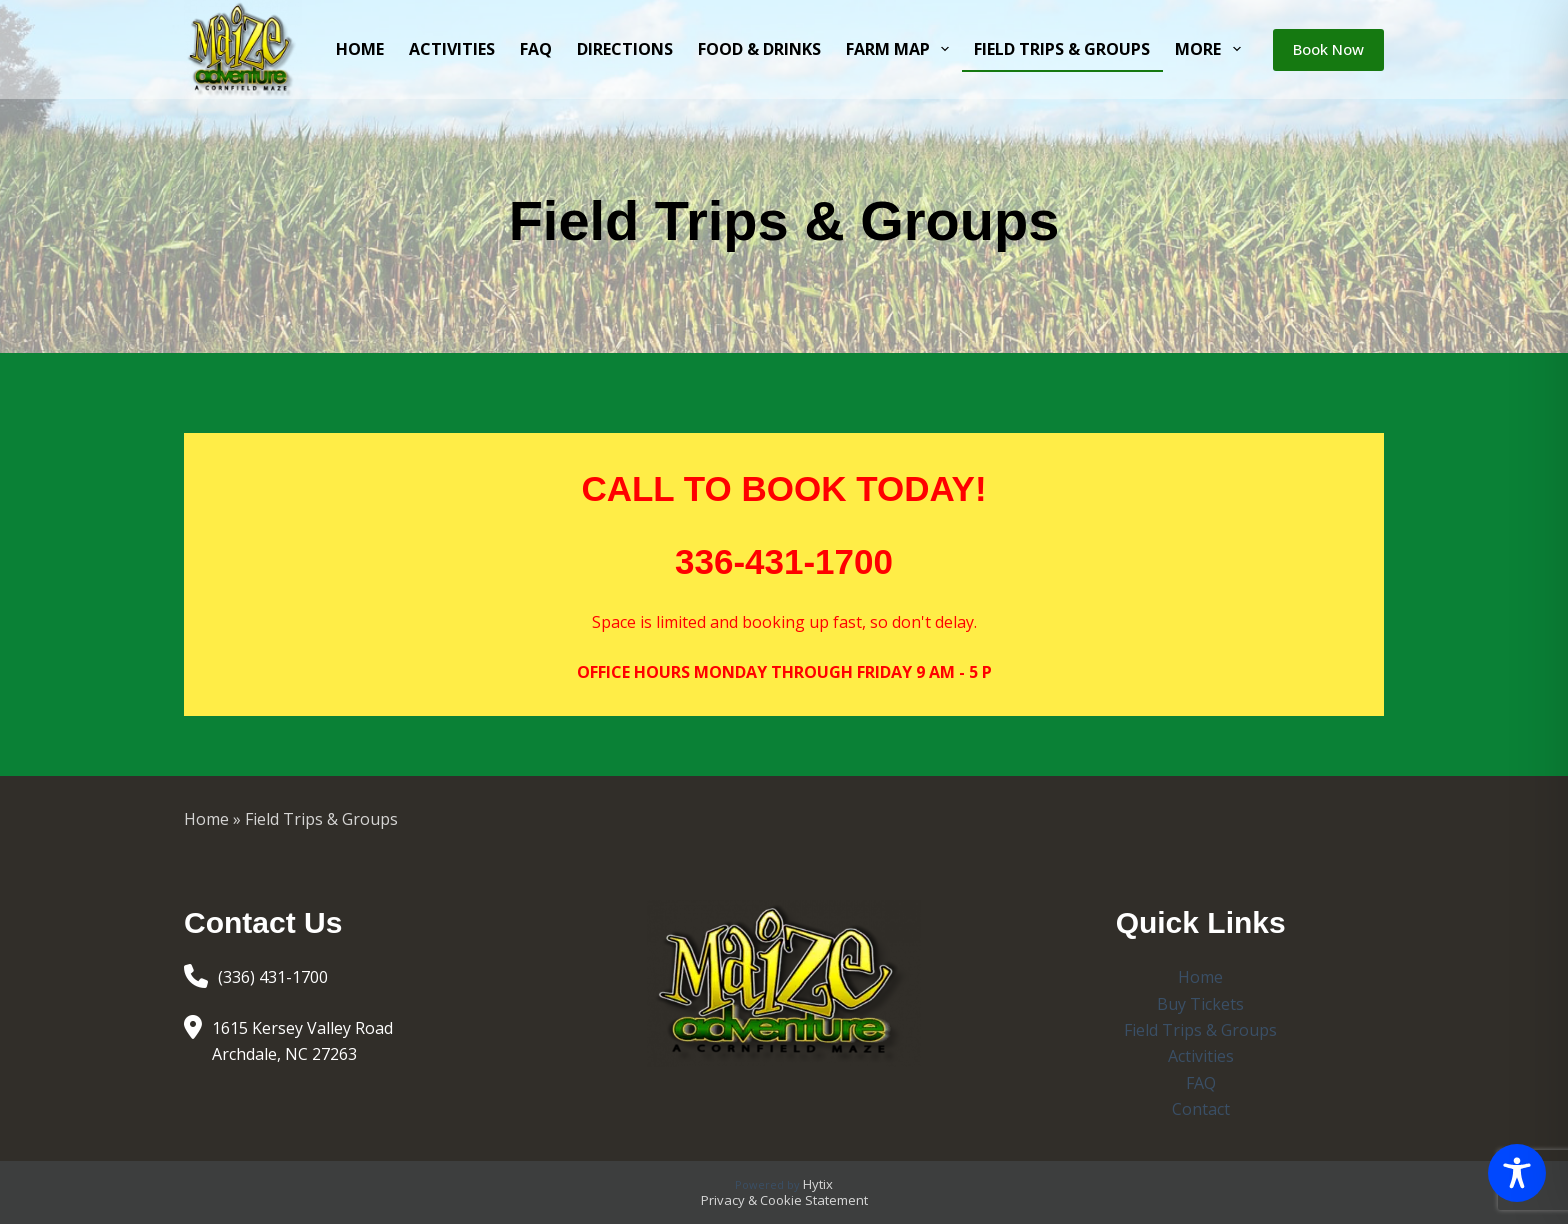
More (1211, 49)
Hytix (818, 1184)
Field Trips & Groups (1062, 49)
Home (360, 49)
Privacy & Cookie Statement (784, 1200)
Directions (625, 49)
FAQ (536, 49)
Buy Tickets (1200, 1004)
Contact (1201, 1109)
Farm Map (901, 49)
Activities (452, 49)
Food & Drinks (759, 49)
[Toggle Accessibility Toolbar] (1517, 1173)
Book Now (1328, 49)
